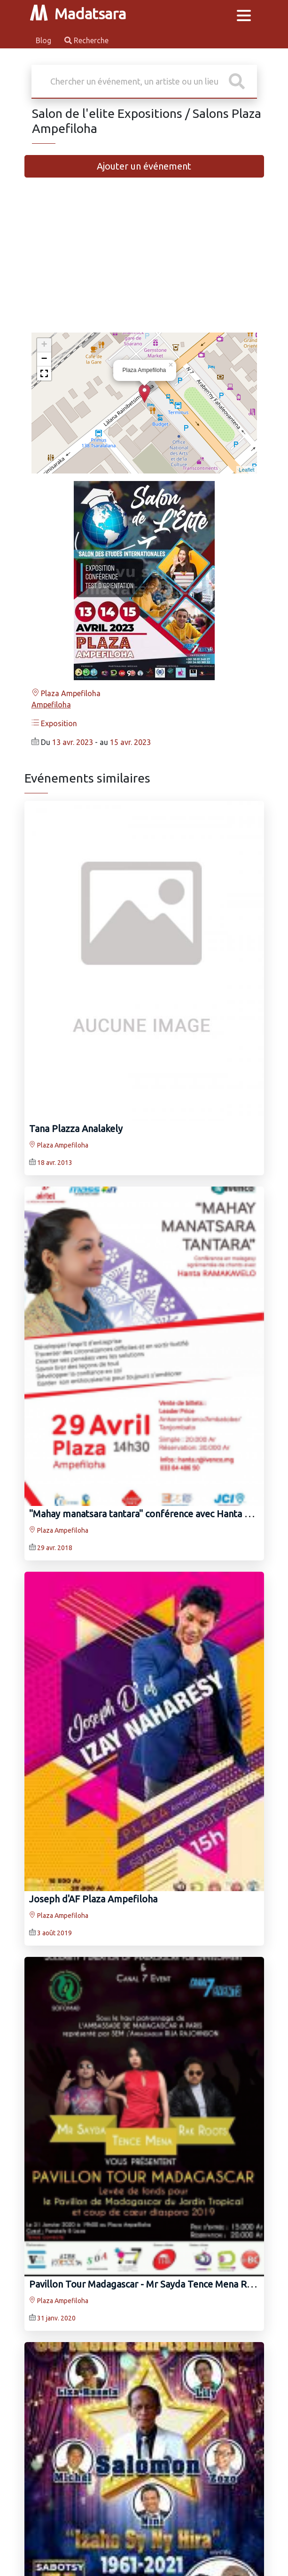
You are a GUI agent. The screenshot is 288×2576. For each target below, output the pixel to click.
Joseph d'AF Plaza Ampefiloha (93, 1898)
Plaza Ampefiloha (66, 693)
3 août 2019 (54, 1933)
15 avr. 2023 (130, 742)
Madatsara (78, 13)
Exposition (54, 723)
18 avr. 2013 (54, 1162)
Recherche (86, 40)
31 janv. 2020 (56, 2318)
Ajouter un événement (144, 166)
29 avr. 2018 (54, 1548)
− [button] (44, 359)
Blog (44, 40)
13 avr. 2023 (72, 742)
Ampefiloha (51, 704)
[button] (44, 373)
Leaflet (246, 470)
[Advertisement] (144, 259)
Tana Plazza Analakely (76, 1128)
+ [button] (44, 345)
